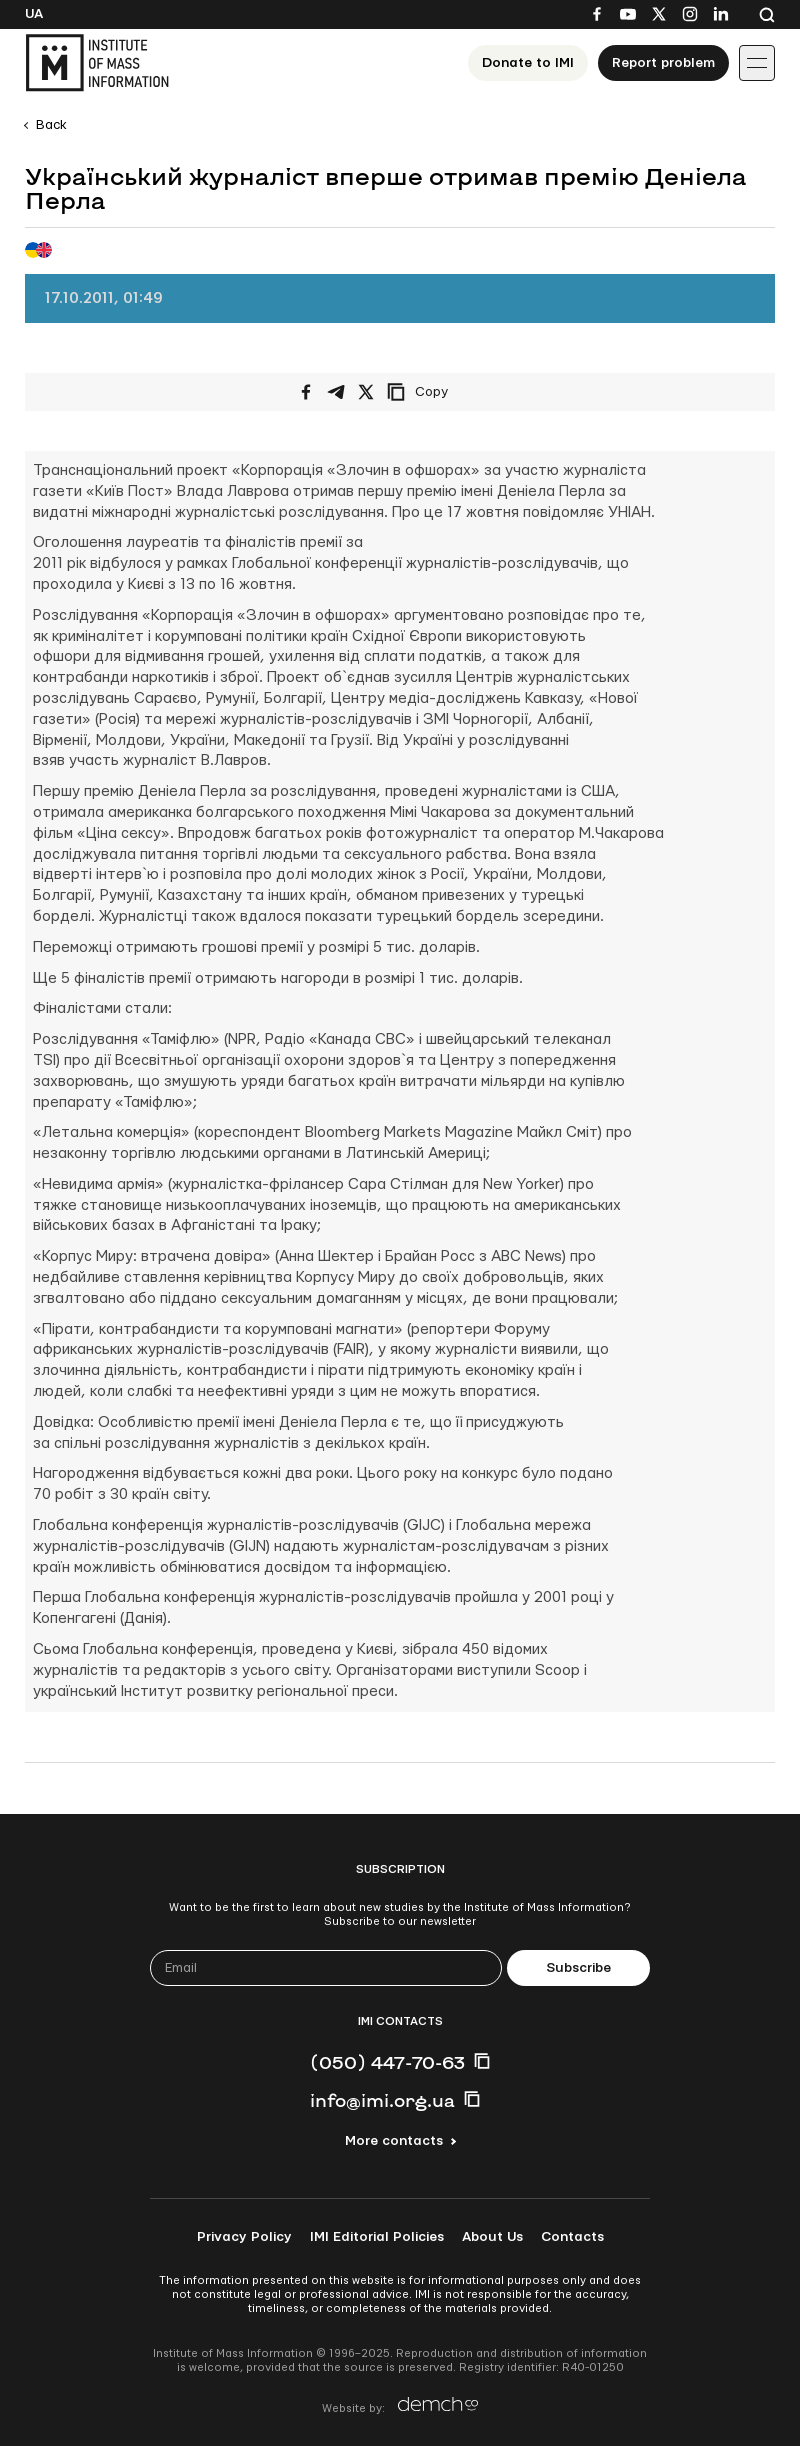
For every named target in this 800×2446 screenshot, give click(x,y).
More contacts (394, 2141)
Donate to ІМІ (528, 63)
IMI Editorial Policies (377, 2237)
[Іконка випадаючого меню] (757, 63)
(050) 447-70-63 (387, 2062)
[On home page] (97, 63)
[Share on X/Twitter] (366, 392)
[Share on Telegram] (336, 392)
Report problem (663, 63)
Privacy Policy (244, 2237)
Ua (34, 14)
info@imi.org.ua (382, 2100)
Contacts (572, 2237)
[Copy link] (445, 392)
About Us (492, 2237)
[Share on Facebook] (306, 392)
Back (51, 125)
